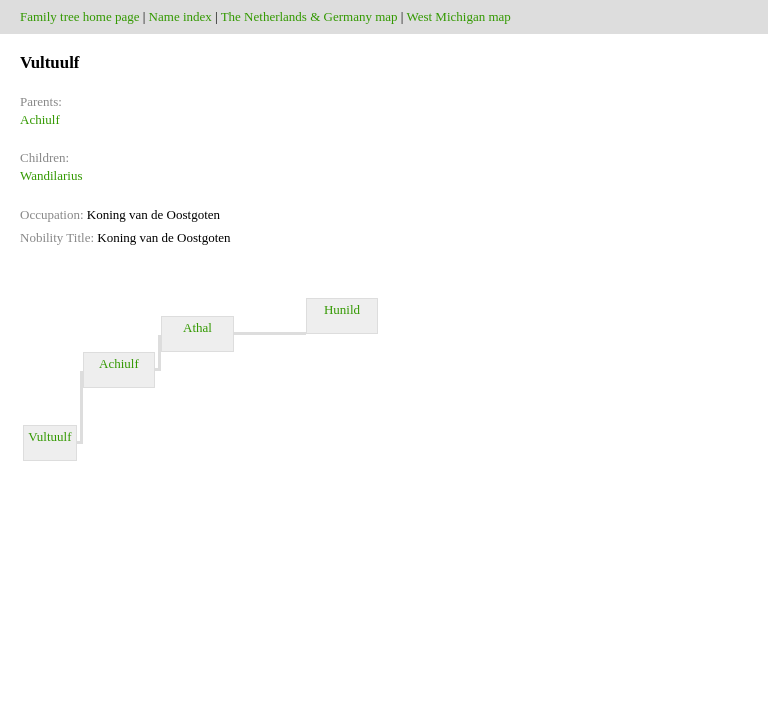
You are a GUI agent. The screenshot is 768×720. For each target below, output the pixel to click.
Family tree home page (80, 16)
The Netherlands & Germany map (309, 16)
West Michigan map (458, 16)
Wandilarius (51, 175)
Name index (180, 16)
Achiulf (40, 119)
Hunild (342, 316)
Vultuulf (49, 443)
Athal (197, 334)
